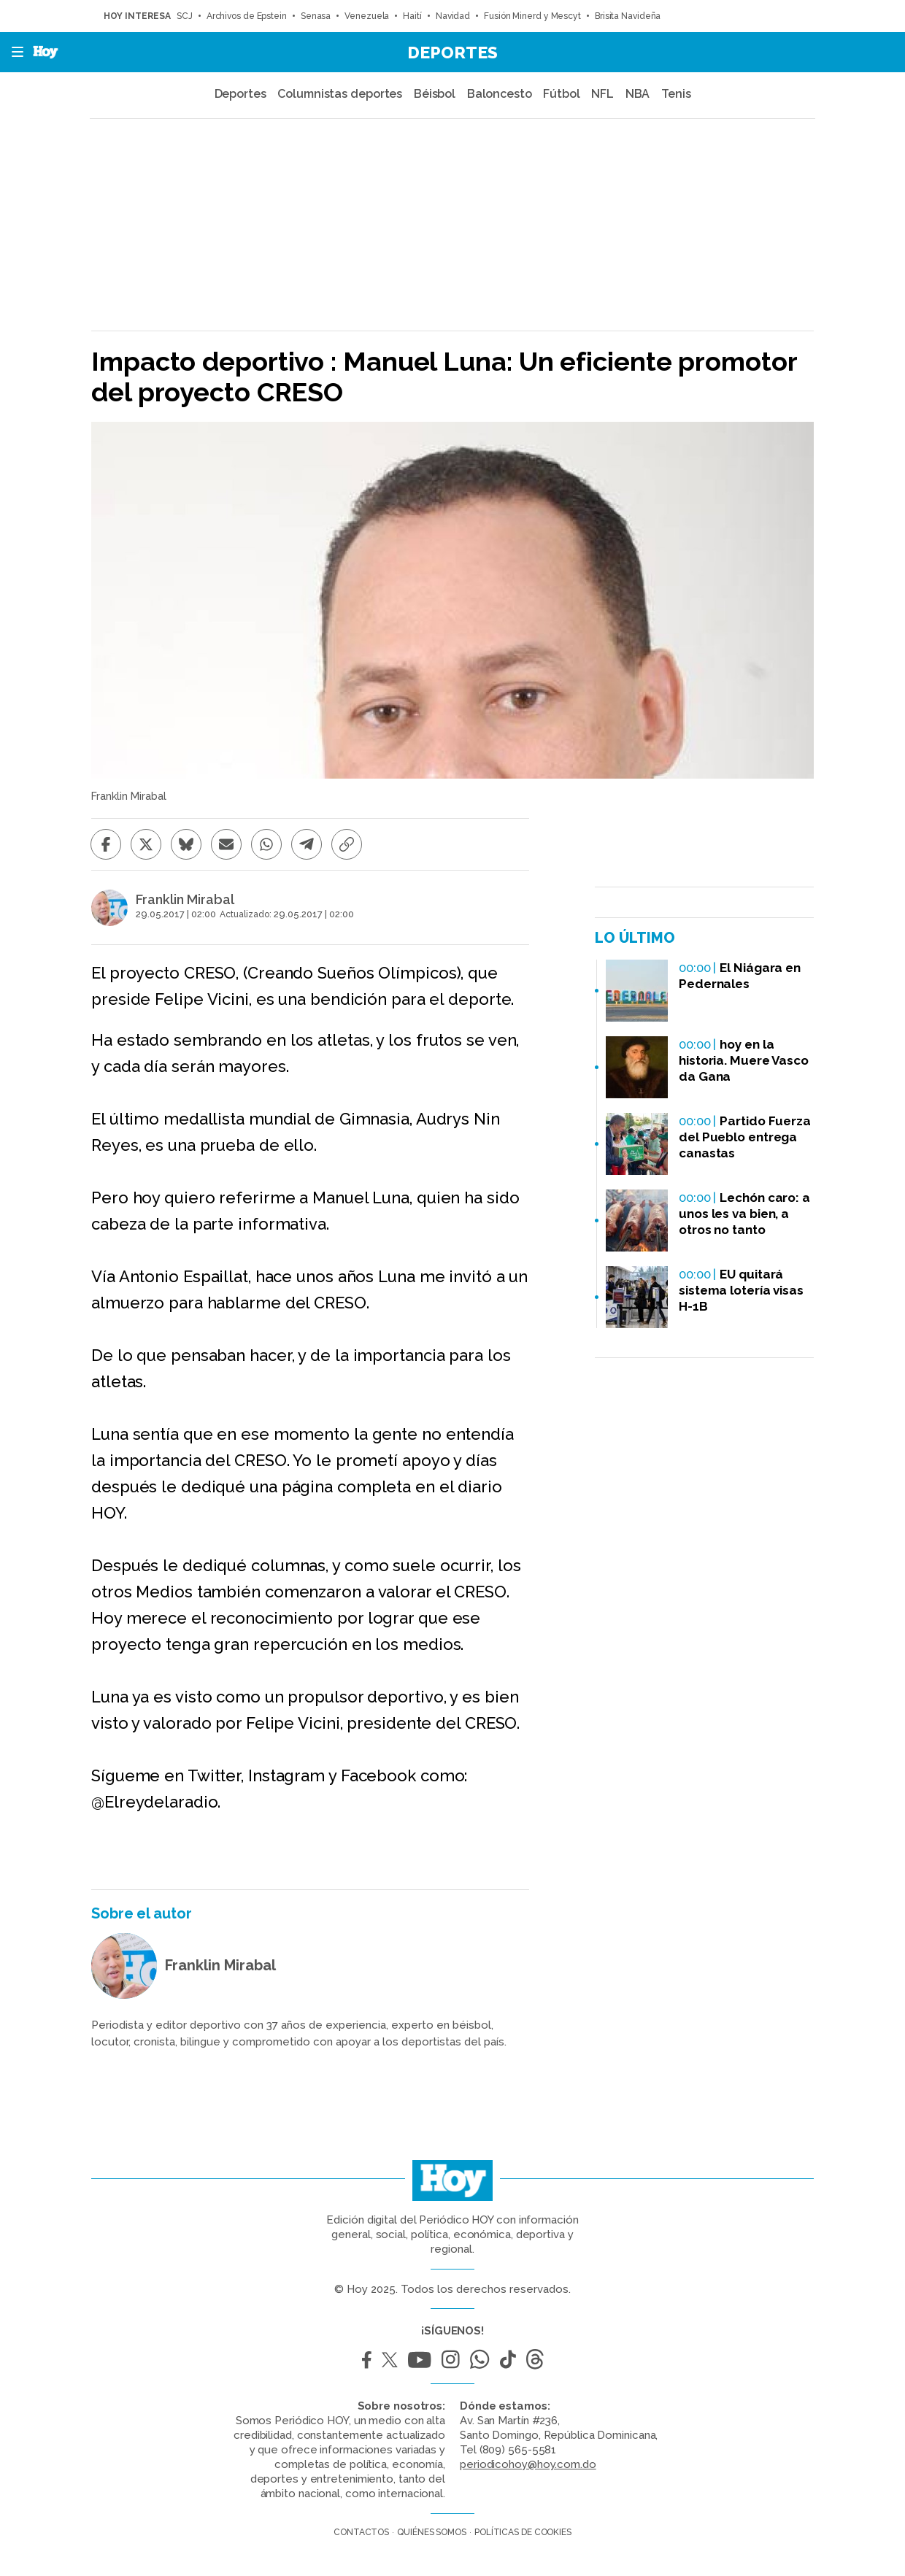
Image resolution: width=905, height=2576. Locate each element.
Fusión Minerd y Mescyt (532, 16)
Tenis (676, 94)
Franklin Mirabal (185, 899)
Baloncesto (499, 94)
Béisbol (434, 94)
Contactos (361, 2532)
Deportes (452, 52)
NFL (602, 94)
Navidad (453, 16)
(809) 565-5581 (518, 2449)
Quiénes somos (431, 2532)
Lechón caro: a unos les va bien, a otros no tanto (744, 1213)
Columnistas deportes (339, 94)
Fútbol (561, 94)
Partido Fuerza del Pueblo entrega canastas (745, 1137)
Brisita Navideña (629, 16)
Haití (412, 16)
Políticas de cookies (522, 2532)
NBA (637, 94)
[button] (13, 52)
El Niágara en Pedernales (740, 975)
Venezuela (366, 16)
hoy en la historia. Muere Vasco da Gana (744, 1060)
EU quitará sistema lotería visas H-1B (741, 1290)
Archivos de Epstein (247, 16)
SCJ (185, 16)
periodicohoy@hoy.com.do (528, 2464)
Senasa (316, 16)
